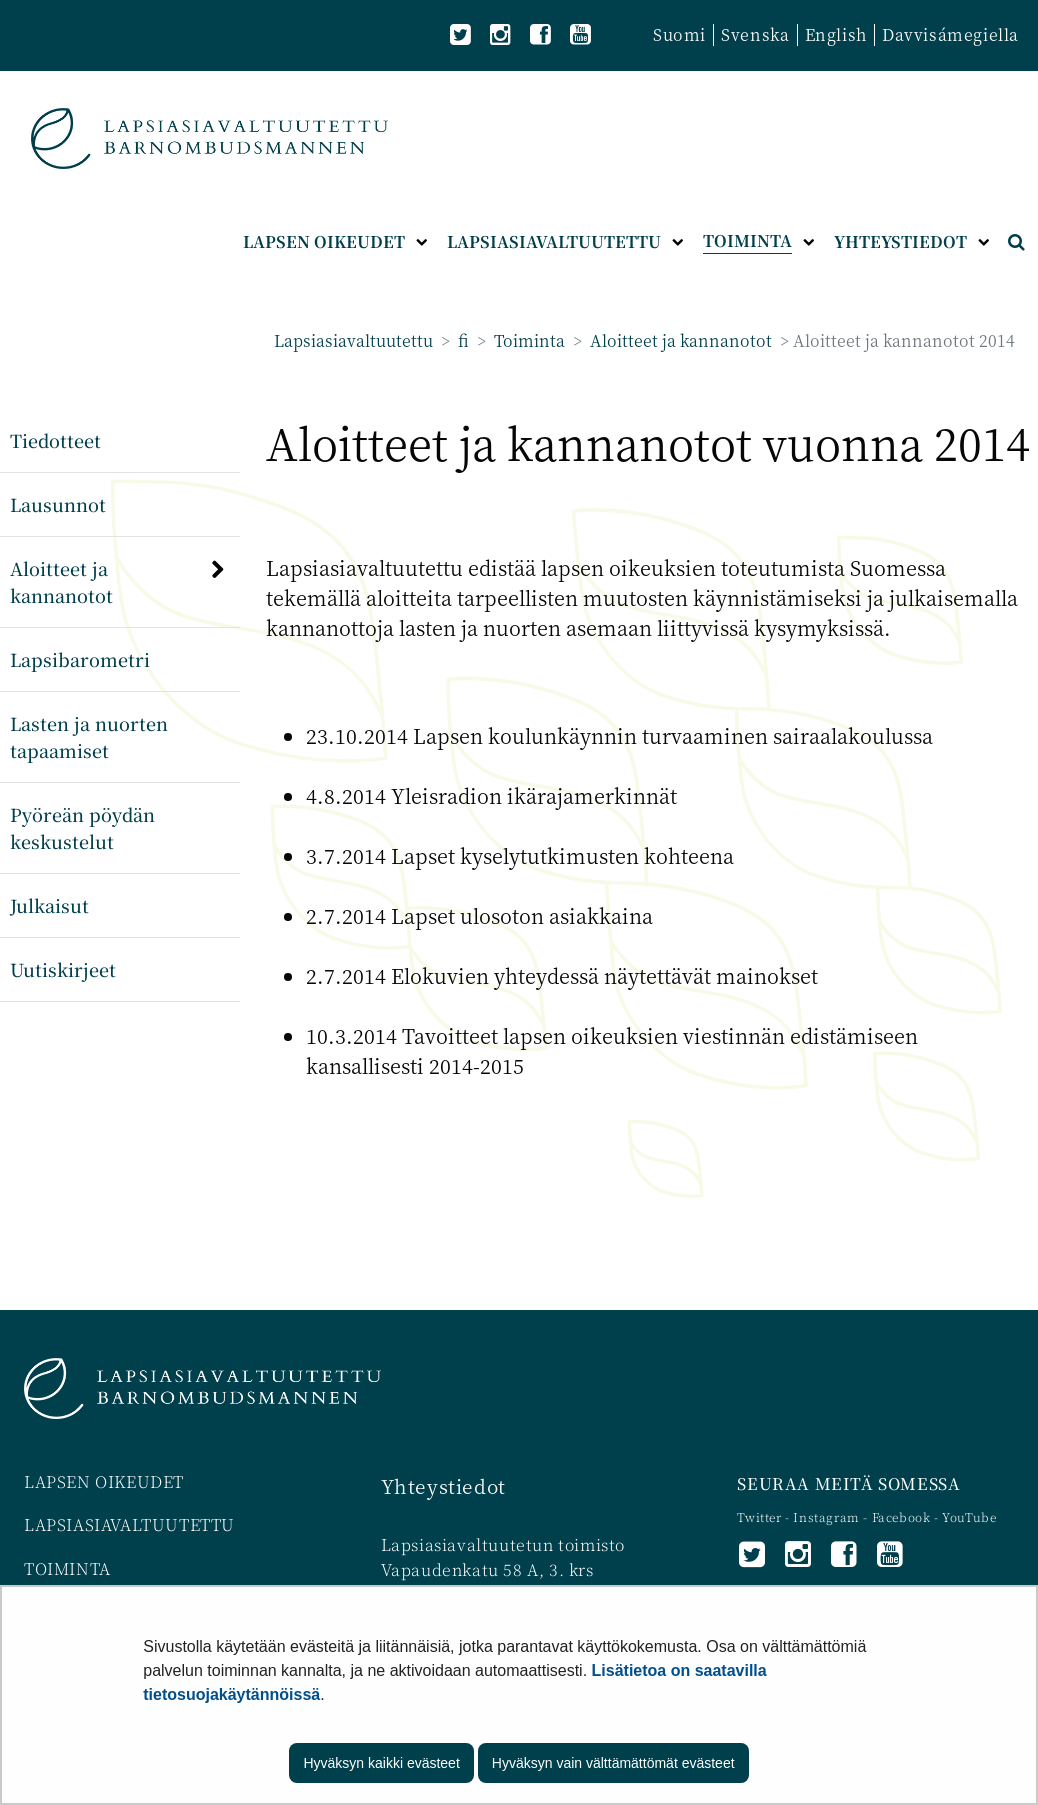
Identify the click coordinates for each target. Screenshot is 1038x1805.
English (836, 34)
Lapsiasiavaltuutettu (353, 340)
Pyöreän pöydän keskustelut (82, 827)
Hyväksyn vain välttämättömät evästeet (613, 1763)
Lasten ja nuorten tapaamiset (89, 736)
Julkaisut (49, 905)
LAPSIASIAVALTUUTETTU (129, 1524)
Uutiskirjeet (63, 969)
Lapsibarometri (80, 659)
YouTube (969, 1516)
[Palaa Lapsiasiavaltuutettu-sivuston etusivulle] (209, 138)
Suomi (679, 34)
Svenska (755, 34)
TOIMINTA (67, 1568)
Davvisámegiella (950, 34)
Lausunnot (58, 504)
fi (461, 340)
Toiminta (527, 340)
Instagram (828, 1516)
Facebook (901, 1516)
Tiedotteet (55, 440)
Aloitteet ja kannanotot (679, 340)
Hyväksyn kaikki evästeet (381, 1763)
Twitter (761, 1516)
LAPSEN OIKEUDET (104, 1481)
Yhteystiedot (443, 1485)
